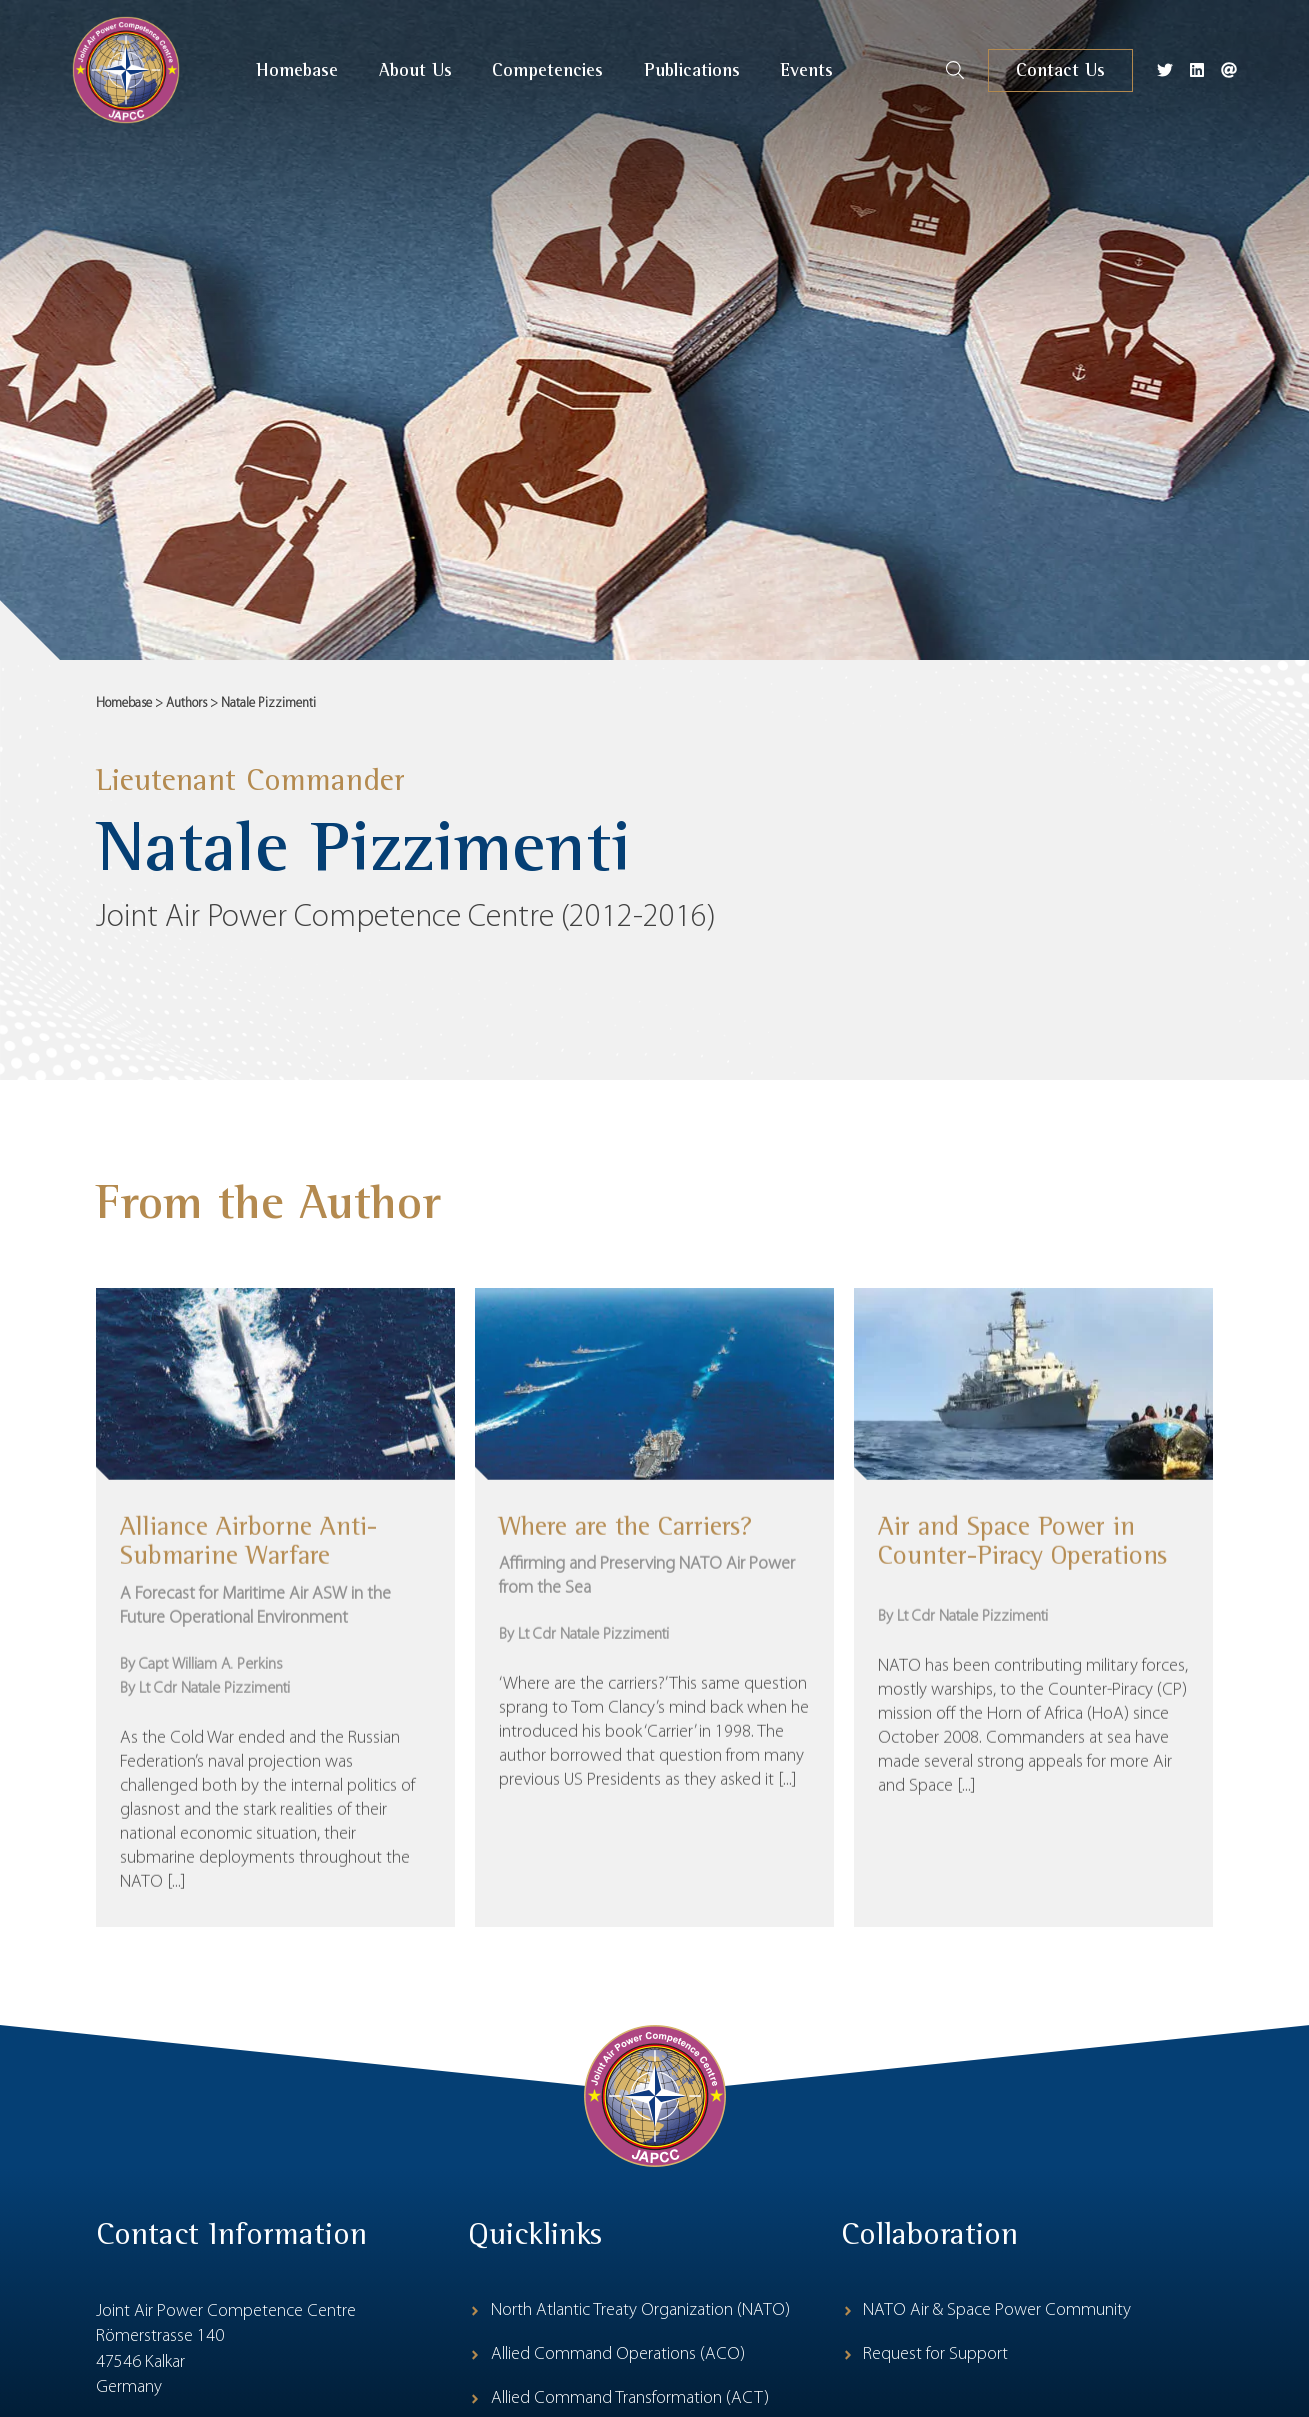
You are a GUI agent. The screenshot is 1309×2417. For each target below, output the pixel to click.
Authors (186, 703)
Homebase (124, 703)
